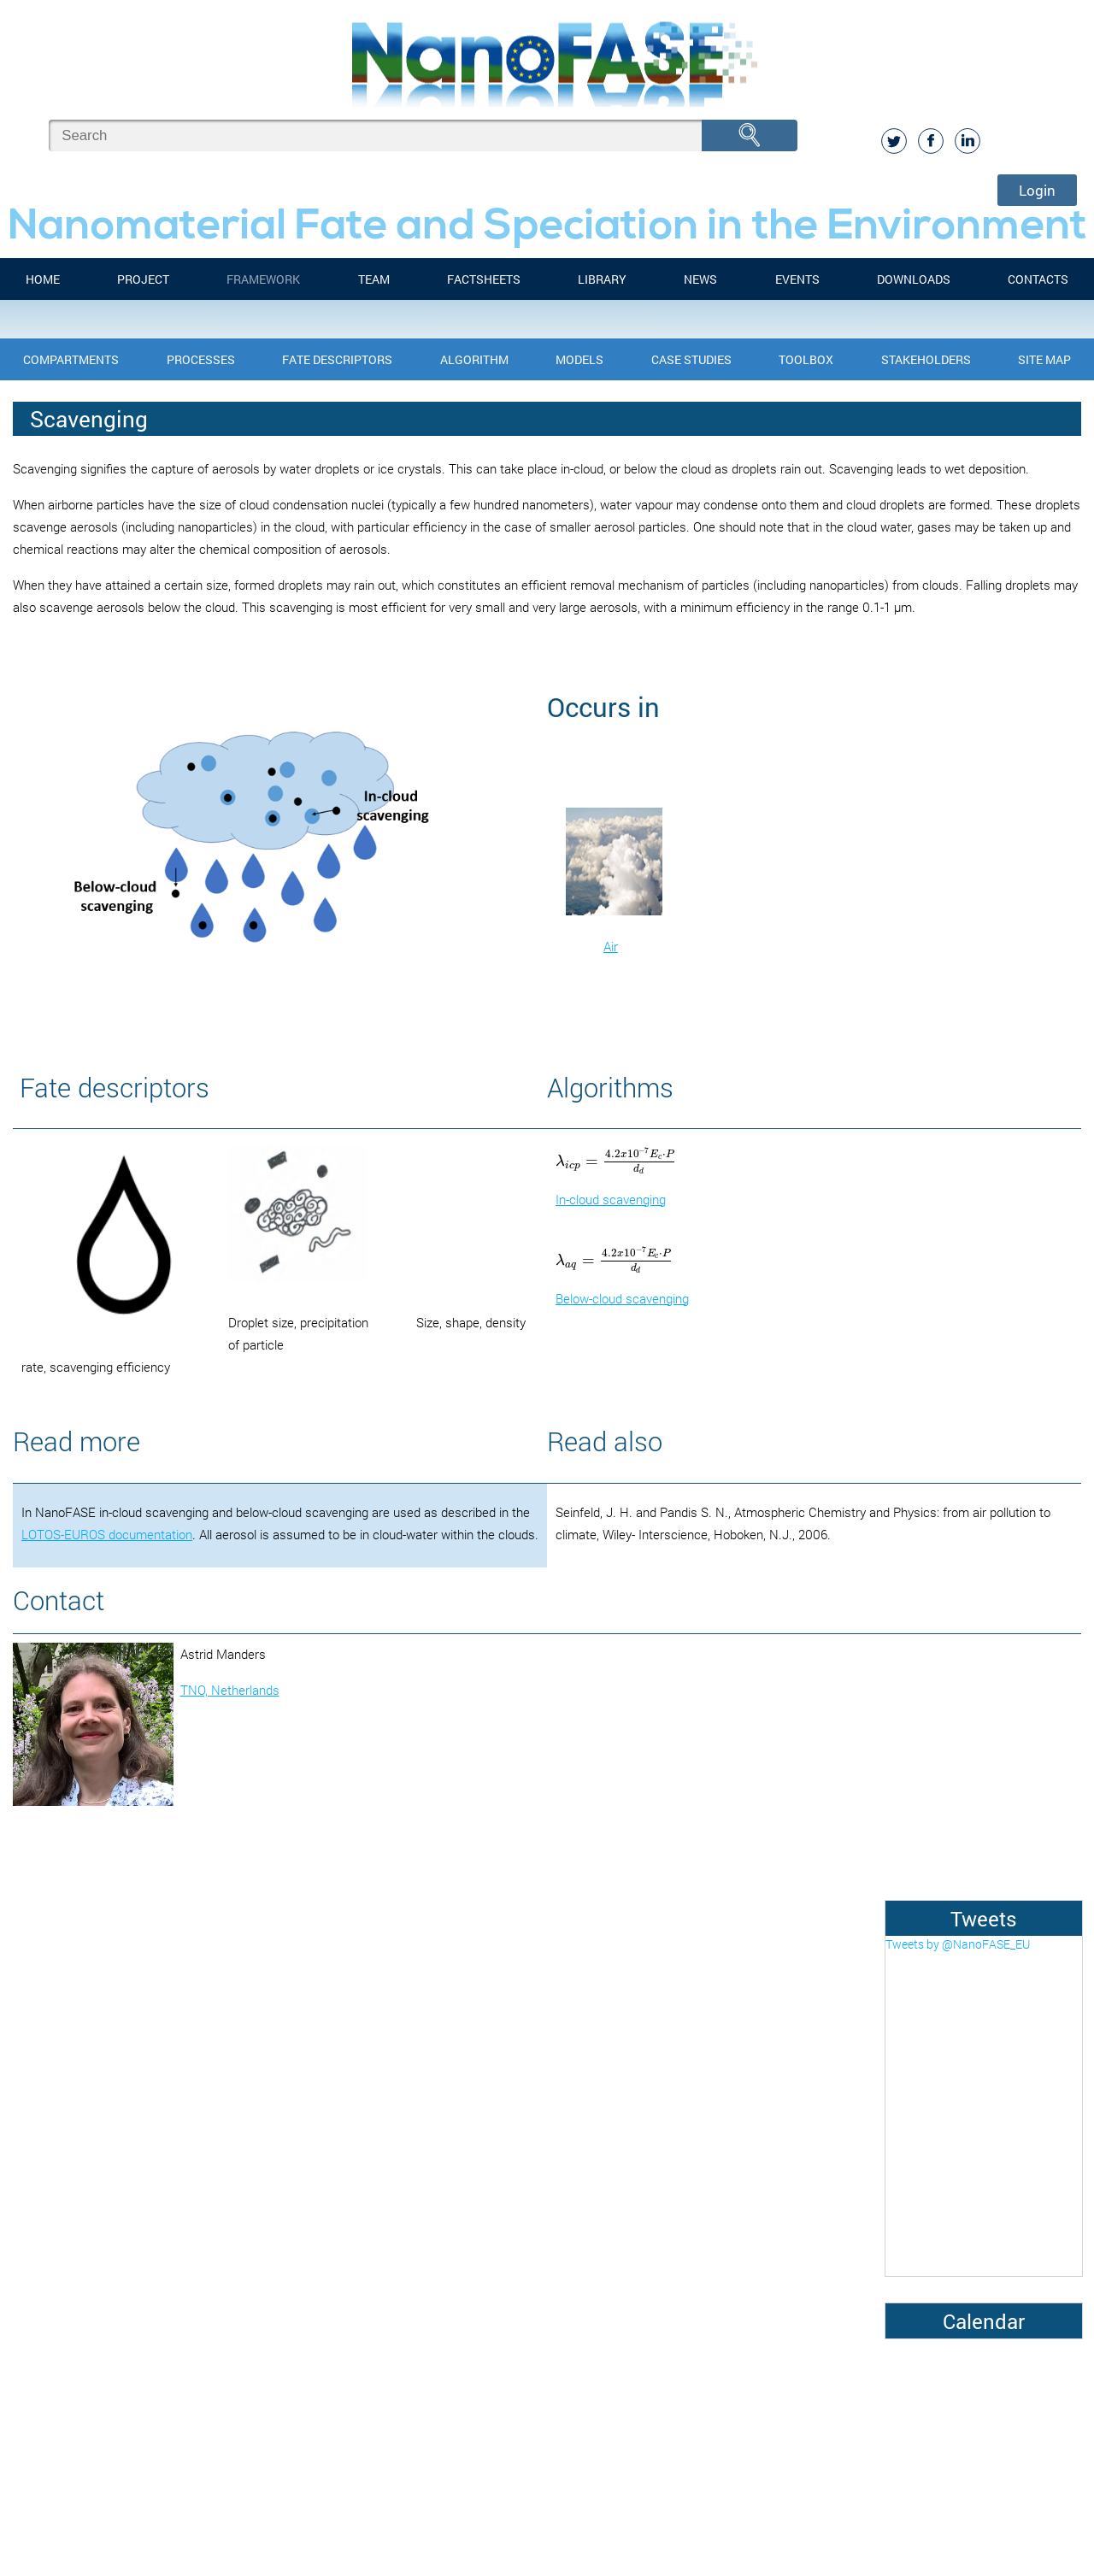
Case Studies (691, 359)
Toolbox (806, 359)
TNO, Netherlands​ (229, 1689)
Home (43, 279)
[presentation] (616, 1160)
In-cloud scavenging (611, 1199)
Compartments (71, 359)
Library (602, 279)
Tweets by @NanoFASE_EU (957, 1944)
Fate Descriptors (337, 359)
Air (610, 946)
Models (579, 359)
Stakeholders (926, 359)
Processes (201, 359)
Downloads (913, 279)
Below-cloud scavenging (622, 1298)
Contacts (1038, 279)
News (700, 279)
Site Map (1044, 359)
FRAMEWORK (263, 279)
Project (143, 279)
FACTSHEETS (484, 279)
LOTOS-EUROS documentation (106, 1534)
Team (374, 279)
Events (797, 279)
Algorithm (474, 359)
